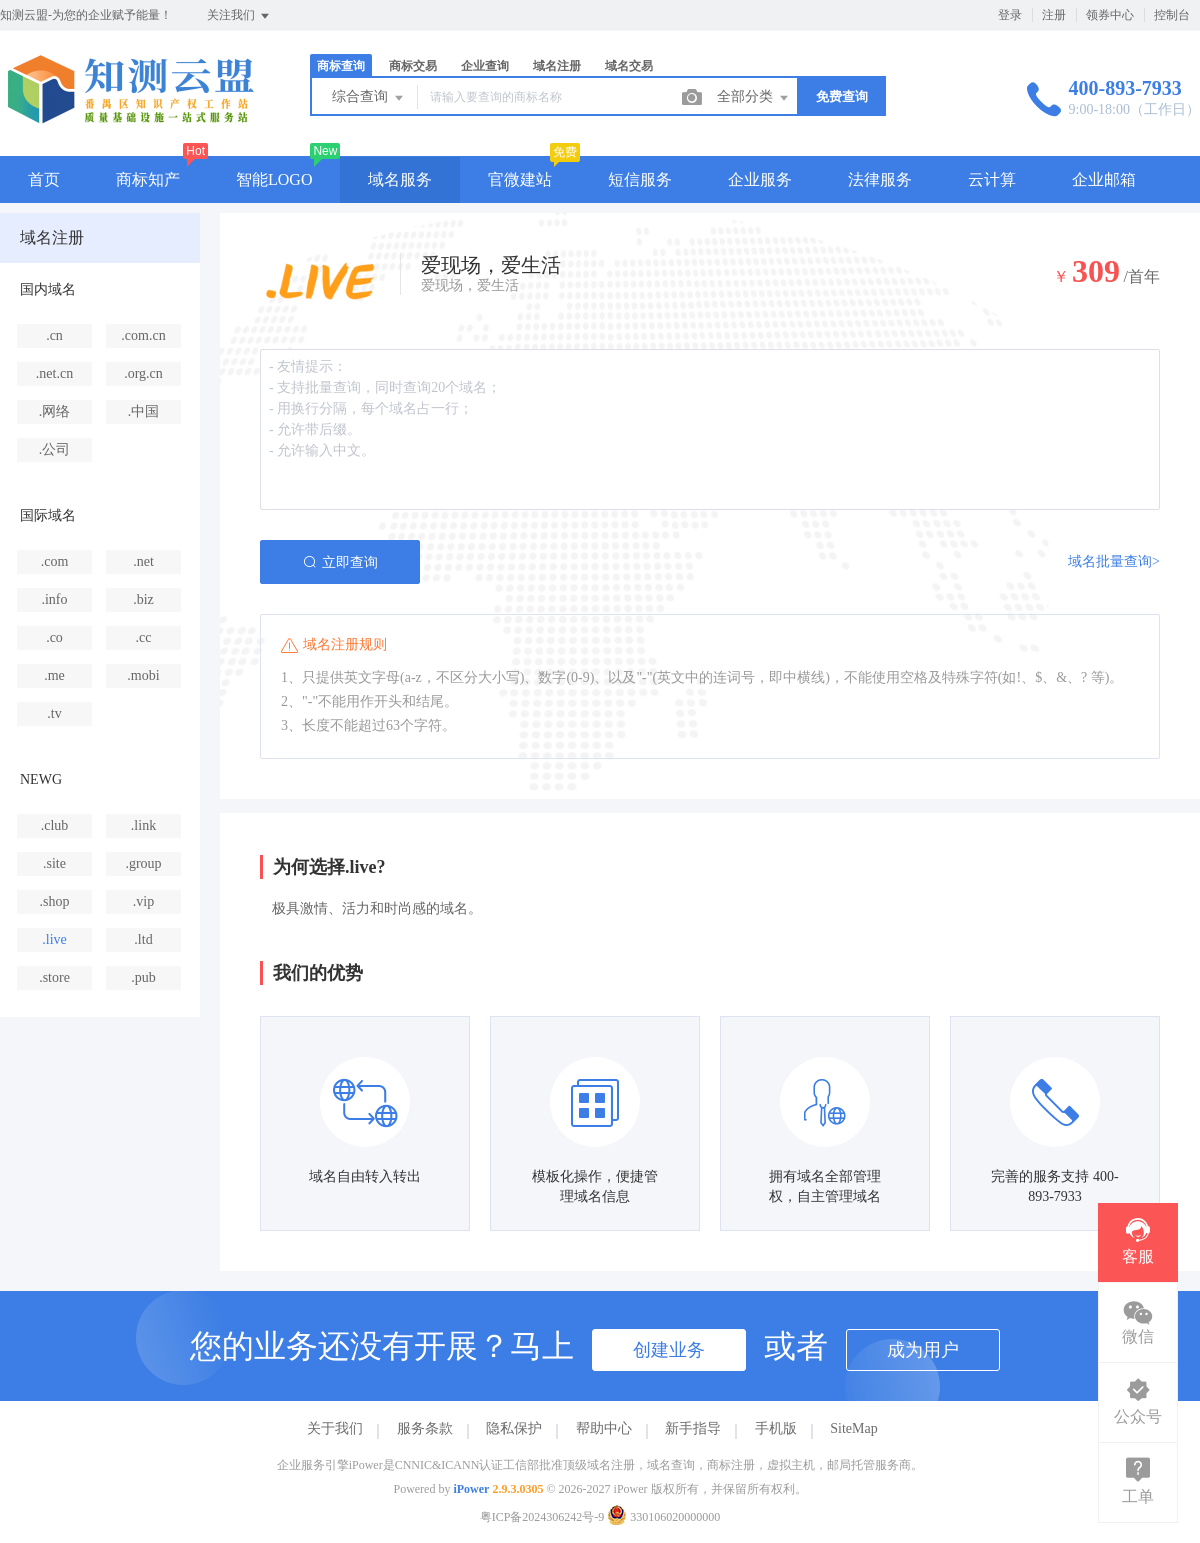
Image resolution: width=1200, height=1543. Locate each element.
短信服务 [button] (640, 179)
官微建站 (520, 179)
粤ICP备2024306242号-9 (542, 1517)
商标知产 (148, 179)
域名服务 (400, 179)
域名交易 (629, 66)
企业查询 (485, 66)
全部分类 (754, 98)
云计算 (992, 179)
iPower (471, 1489)
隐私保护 (514, 1428)
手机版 (776, 1428)
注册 (1054, 15)
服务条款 (425, 1428)
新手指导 (693, 1428)
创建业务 (669, 1350)
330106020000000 (663, 1517)
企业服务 (760, 179)
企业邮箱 (1104, 179)
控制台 (1172, 15)
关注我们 (239, 16)
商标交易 (413, 66)
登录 (1010, 15)
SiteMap (853, 1428)
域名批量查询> (1114, 561)
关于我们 (335, 1428)
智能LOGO (274, 179)
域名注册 (557, 66)
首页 (44, 179)
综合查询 (369, 98)
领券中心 (1110, 15)
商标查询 (341, 66)
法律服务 (880, 179)
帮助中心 (604, 1428)
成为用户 (923, 1350)
